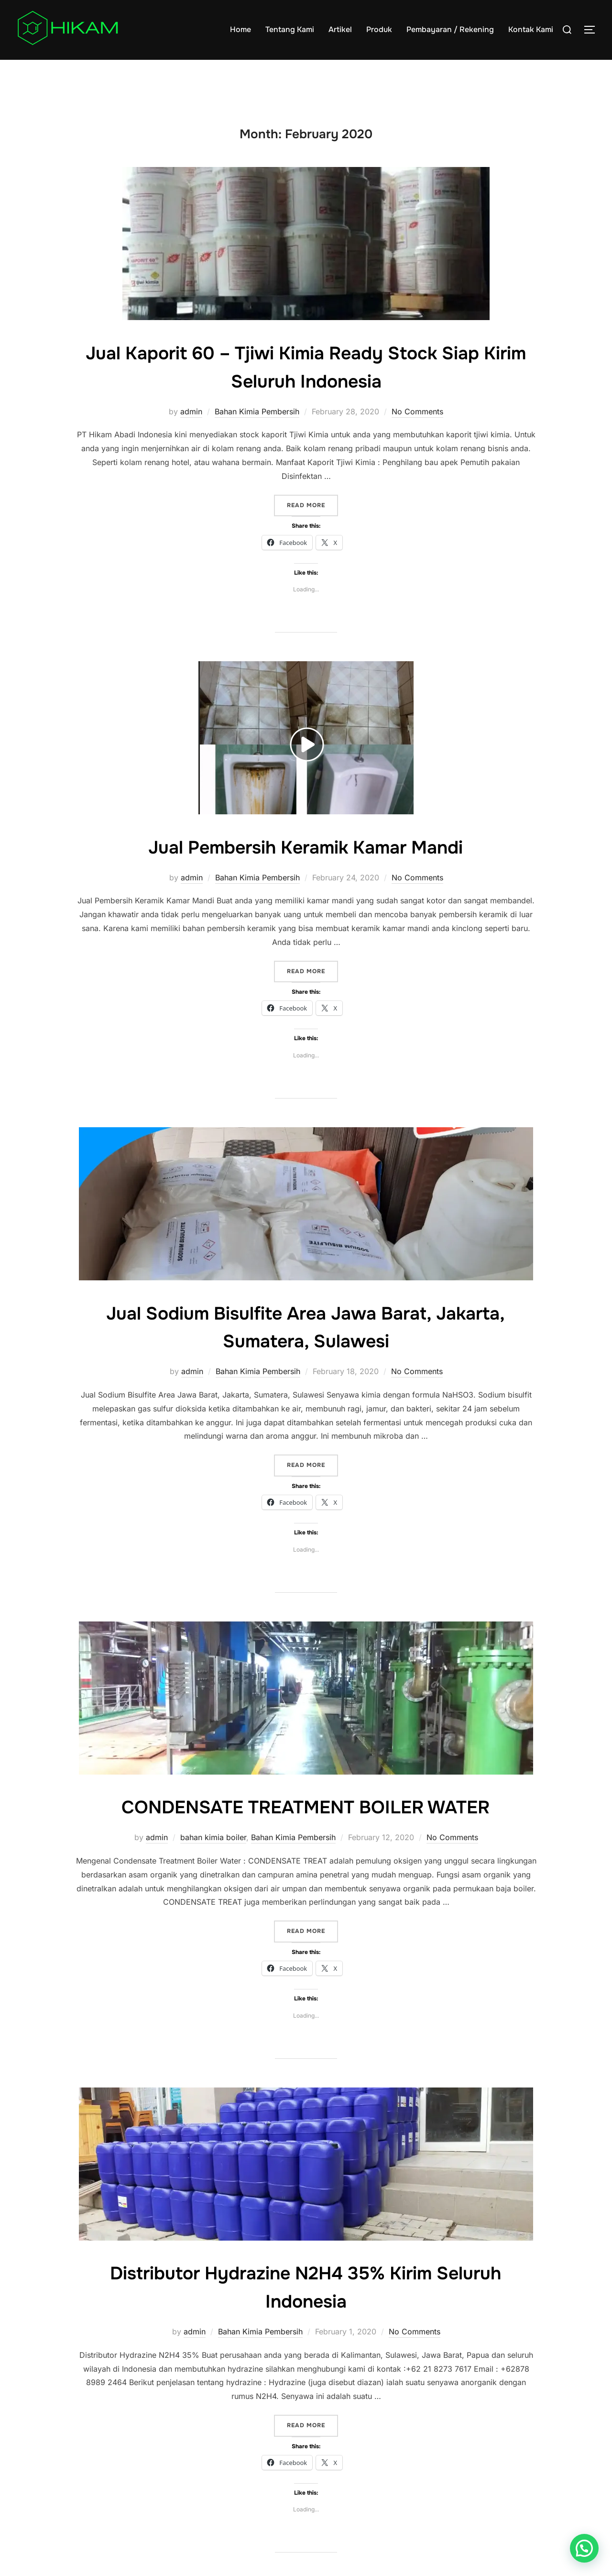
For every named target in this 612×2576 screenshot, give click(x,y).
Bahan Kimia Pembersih (257, 429)
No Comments (417, 429)
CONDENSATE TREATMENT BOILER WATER (305, 1825)
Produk (379, 29)
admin (191, 429)
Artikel (340, 29)
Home (240, 29)
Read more (312, 522)
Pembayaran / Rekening (450, 29)
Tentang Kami (289, 29)
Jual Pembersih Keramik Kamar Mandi (305, 865)
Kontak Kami (530, 29)
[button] (584, 2548)
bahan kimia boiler (213, 1856)
